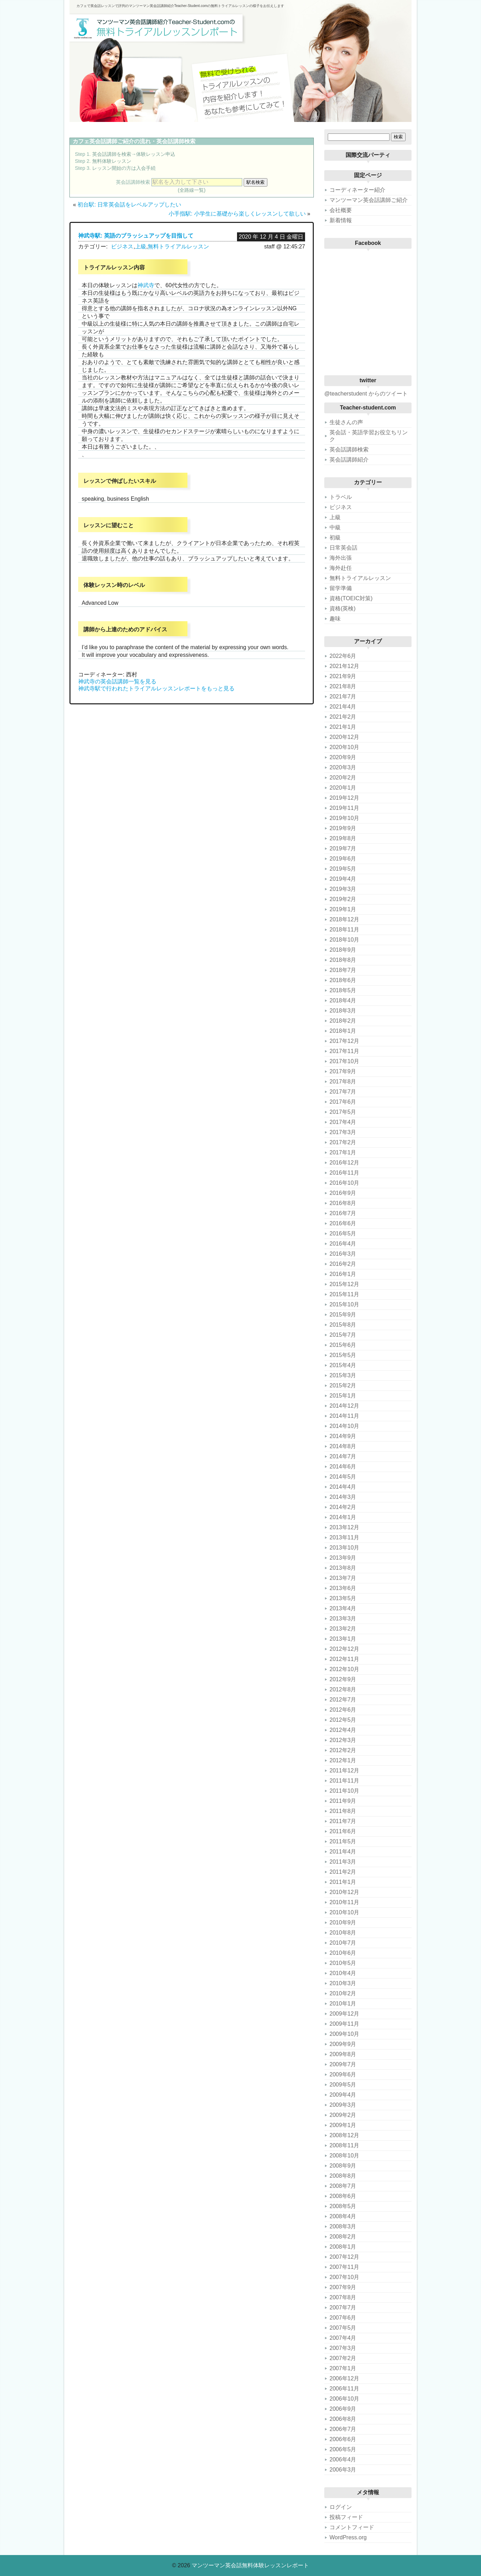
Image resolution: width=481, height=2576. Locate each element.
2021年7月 (343, 696)
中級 (335, 527)
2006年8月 (343, 2419)
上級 (140, 246)
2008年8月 (343, 2176)
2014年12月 (344, 1406)
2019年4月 (343, 879)
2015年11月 (344, 1294)
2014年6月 (343, 1467)
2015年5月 (343, 1355)
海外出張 (341, 558)
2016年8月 (343, 1203)
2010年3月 (343, 1983)
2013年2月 (343, 1629)
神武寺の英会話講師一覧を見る (117, 681)
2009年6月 (343, 2074)
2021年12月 (344, 666)
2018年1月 (343, 1031)
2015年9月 (343, 1315)
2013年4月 (343, 1608)
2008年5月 (343, 2206)
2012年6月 (343, 1710)
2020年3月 (343, 767)
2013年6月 (343, 1588)
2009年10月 (344, 2034)
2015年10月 (344, 1304)
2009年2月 (343, 2115)
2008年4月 (343, 2216)
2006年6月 (343, 2439)
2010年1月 (343, 2004)
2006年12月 (344, 2378)
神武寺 (146, 285)
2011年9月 (343, 1801)
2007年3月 (343, 2348)
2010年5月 (343, 1963)
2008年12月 (344, 2135)
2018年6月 (343, 980)
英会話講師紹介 (349, 460)
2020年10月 (344, 747)
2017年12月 (344, 1041)
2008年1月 (343, 2247)
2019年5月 (343, 869)
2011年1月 (343, 1882)
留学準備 (341, 588)
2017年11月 (344, 1051)
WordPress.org (348, 2537)
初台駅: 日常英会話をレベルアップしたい (129, 205)
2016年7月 (343, 1213)
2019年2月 (343, 899)
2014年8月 (343, 1446)
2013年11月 (344, 1537)
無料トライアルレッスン (178, 246)
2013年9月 (343, 1558)
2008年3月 (343, 2226)
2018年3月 (343, 1011)
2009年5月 (343, 2085)
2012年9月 (343, 1679)
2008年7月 (343, 2186)
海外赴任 (341, 568)
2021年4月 (343, 707)
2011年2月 (343, 1872)
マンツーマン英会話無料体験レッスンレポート (250, 2565)
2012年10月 (344, 1669)
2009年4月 (343, 2095)
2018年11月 (344, 930)
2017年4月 (343, 1122)
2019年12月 (344, 798)
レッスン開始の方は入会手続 (124, 168)
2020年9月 (343, 757)
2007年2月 (343, 2358)
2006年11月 (344, 2389)
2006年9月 (343, 2409)
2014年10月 (344, 1426)
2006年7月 (343, 2429)
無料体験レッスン (111, 161)
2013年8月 (343, 1568)
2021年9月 (343, 676)
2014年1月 (343, 1517)
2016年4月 (343, 1244)
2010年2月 (343, 1993)
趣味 (335, 619)
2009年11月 (344, 2024)
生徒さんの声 (346, 422)
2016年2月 (343, 1264)
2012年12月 (344, 1649)
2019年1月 (343, 909)
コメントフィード (352, 2527)
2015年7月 (343, 1335)
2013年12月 (344, 1527)
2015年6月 (343, 1345)
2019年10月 (344, 818)
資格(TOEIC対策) (351, 598)
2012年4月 (343, 1730)
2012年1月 (343, 1760)
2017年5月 (343, 1112)
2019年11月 (344, 808)
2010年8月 (343, 1933)
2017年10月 (344, 1061)
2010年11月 (344, 1902)
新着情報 (341, 220)
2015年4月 (343, 1365)
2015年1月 (343, 1396)
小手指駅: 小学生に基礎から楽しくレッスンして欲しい (237, 214)
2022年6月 (343, 656)
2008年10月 (344, 2155)
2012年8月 (343, 1689)
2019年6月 (343, 859)
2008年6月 (343, 2196)
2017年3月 (343, 1132)
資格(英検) (343, 608)
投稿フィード (346, 2517)
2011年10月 (344, 1791)
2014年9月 (343, 1436)
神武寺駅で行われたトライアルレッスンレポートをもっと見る (156, 688)
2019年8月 (343, 838)
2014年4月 (343, 1487)
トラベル (341, 497)
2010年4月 (343, 1973)
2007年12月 (344, 2257)
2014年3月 (343, 1497)
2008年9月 (343, 2166)
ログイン (341, 2507)
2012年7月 (343, 1700)
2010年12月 (344, 1892)
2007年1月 (343, 2368)
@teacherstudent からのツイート (366, 394)
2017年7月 (343, 1092)
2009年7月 (343, 2064)
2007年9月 (343, 2287)
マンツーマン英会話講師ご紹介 (369, 200)
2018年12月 (344, 919)
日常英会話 (343, 548)
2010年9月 (343, 1922)
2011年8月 (343, 1811)
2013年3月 (343, 1618)
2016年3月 (343, 1254)
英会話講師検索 (175, 141)
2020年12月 (344, 737)
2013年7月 (343, 1578)
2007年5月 (343, 2328)
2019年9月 (343, 828)
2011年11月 (344, 1781)
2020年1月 (343, 788)
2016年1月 (343, 1274)
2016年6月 (343, 1223)
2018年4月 (343, 1000)
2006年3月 (343, 2470)
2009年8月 (343, 2054)
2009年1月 (343, 2125)
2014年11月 (344, 1416)
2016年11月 (344, 1173)
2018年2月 (343, 1021)
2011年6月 (343, 1831)
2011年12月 (344, 1770)
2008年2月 (343, 2237)
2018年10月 (344, 940)
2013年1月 (343, 1639)
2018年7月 (343, 970)
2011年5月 (343, 1841)
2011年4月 (343, 1852)
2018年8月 (343, 960)
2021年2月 (343, 717)
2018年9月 (343, 950)
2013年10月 (344, 1548)
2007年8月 (343, 2297)
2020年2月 (343, 778)
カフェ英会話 (89, 141)
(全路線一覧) (192, 190)
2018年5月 (343, 990)
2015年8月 (343, 1325)
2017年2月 (343, 1142)
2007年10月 (344, 2277)
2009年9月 (343, 2044)
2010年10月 (344, 1912)
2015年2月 (343, 1385)
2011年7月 (343, 1821)
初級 (335, 537)
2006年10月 (344, 2399)
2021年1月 (343, 727)
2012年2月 (343, 1750)
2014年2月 (343, 1507)
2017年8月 (343, 1081)
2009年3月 (343, 2105)
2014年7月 (343, 1456)
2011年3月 (343, 1862)
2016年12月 (344, 1163)
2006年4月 (343, 2459)
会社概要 (341, 210)
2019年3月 (343, 889)
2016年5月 (343, 1233)
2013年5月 (343, 1598)
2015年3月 (343, 1375)
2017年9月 (343, 1071)
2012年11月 (344, 1659)
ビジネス (122, 246)
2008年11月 (344, 2145)
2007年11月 (344, 2267)
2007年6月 (343, 2318)
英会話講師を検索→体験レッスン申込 (133, 154)
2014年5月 (343, 1477)
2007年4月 (343, 2338)
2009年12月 (344, 2014)
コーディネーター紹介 (357, 190)
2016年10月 (344, 1183)
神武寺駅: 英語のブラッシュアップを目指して (135, 236)
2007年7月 (343, 2307)
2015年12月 (344, 1284)
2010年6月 (343, 1953)
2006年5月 (343, 2449)
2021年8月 (343, 686)
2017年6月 (343, 1102)
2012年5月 (343, 1720)
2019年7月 (343, 848)
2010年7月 (343, 1943)
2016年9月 (343, 1193)
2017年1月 (343, 1152)
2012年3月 (343, 1740)
